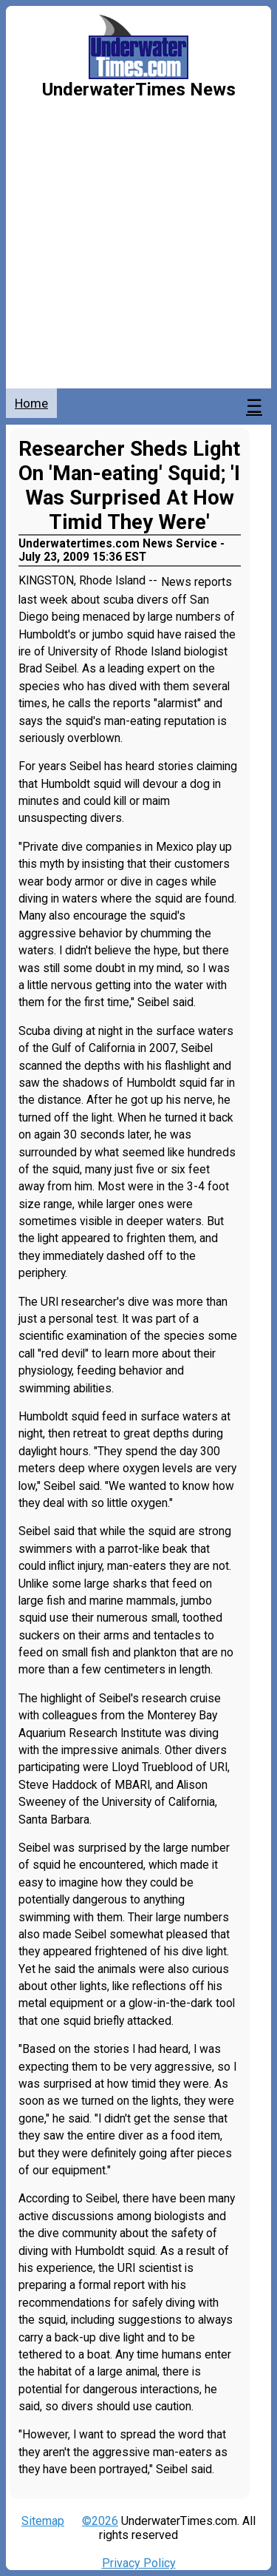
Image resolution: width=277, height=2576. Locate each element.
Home (31, 403)
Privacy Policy (139, 2563)
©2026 (100, 2521)
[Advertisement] (138, 242)
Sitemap (42, 2521)
